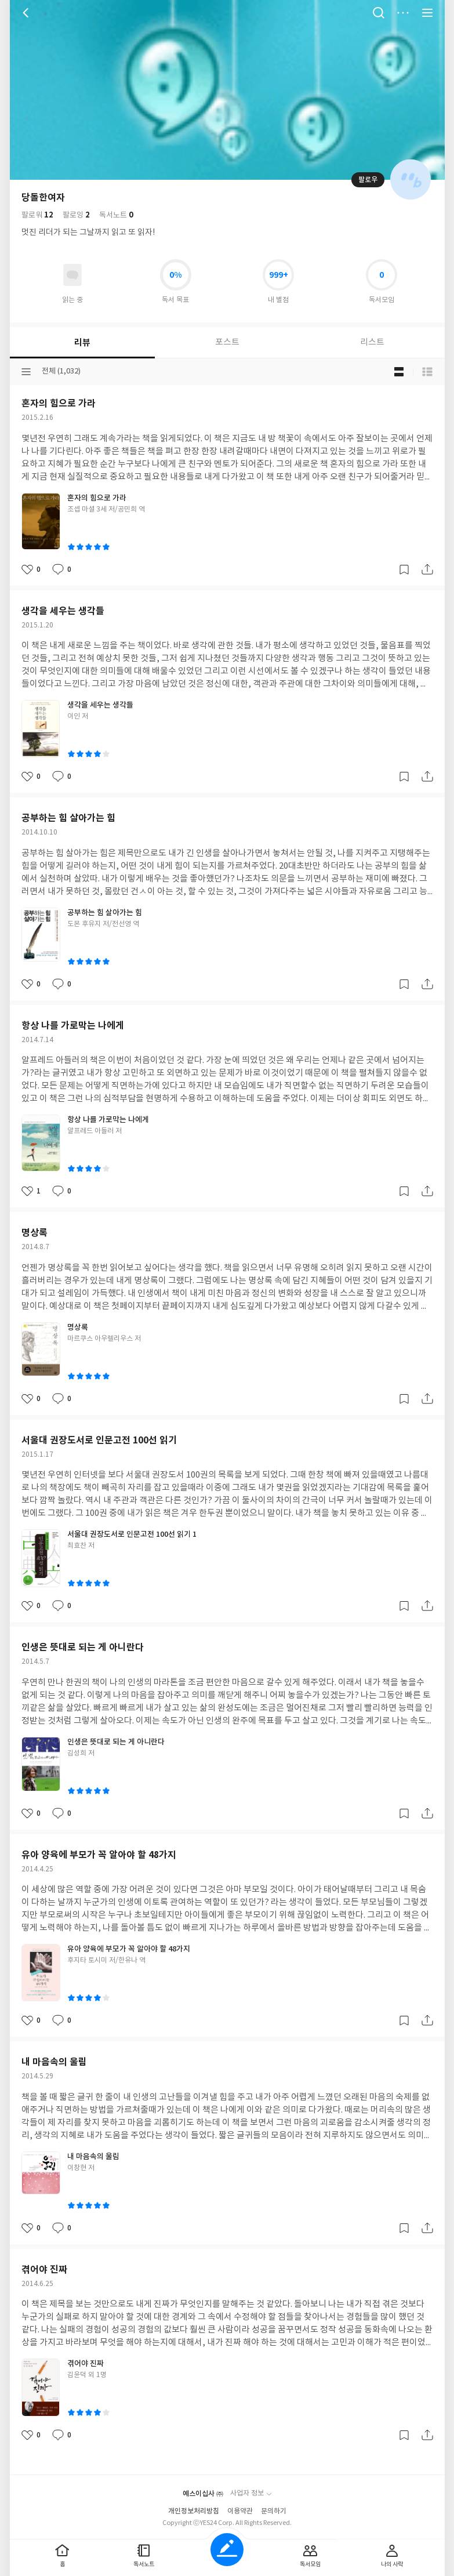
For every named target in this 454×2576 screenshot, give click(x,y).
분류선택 (26, 371)
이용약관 (240, 2511)
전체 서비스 (427, 13)
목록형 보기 (427, 371)
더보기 (403, 13)
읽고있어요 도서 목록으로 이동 (72, 275)
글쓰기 (227, 2549)
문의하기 (273, 2511)
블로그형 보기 (399, 371)
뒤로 (27, 13)
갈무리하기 (404, 569)
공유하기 (427, 569)
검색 (378, 13)
